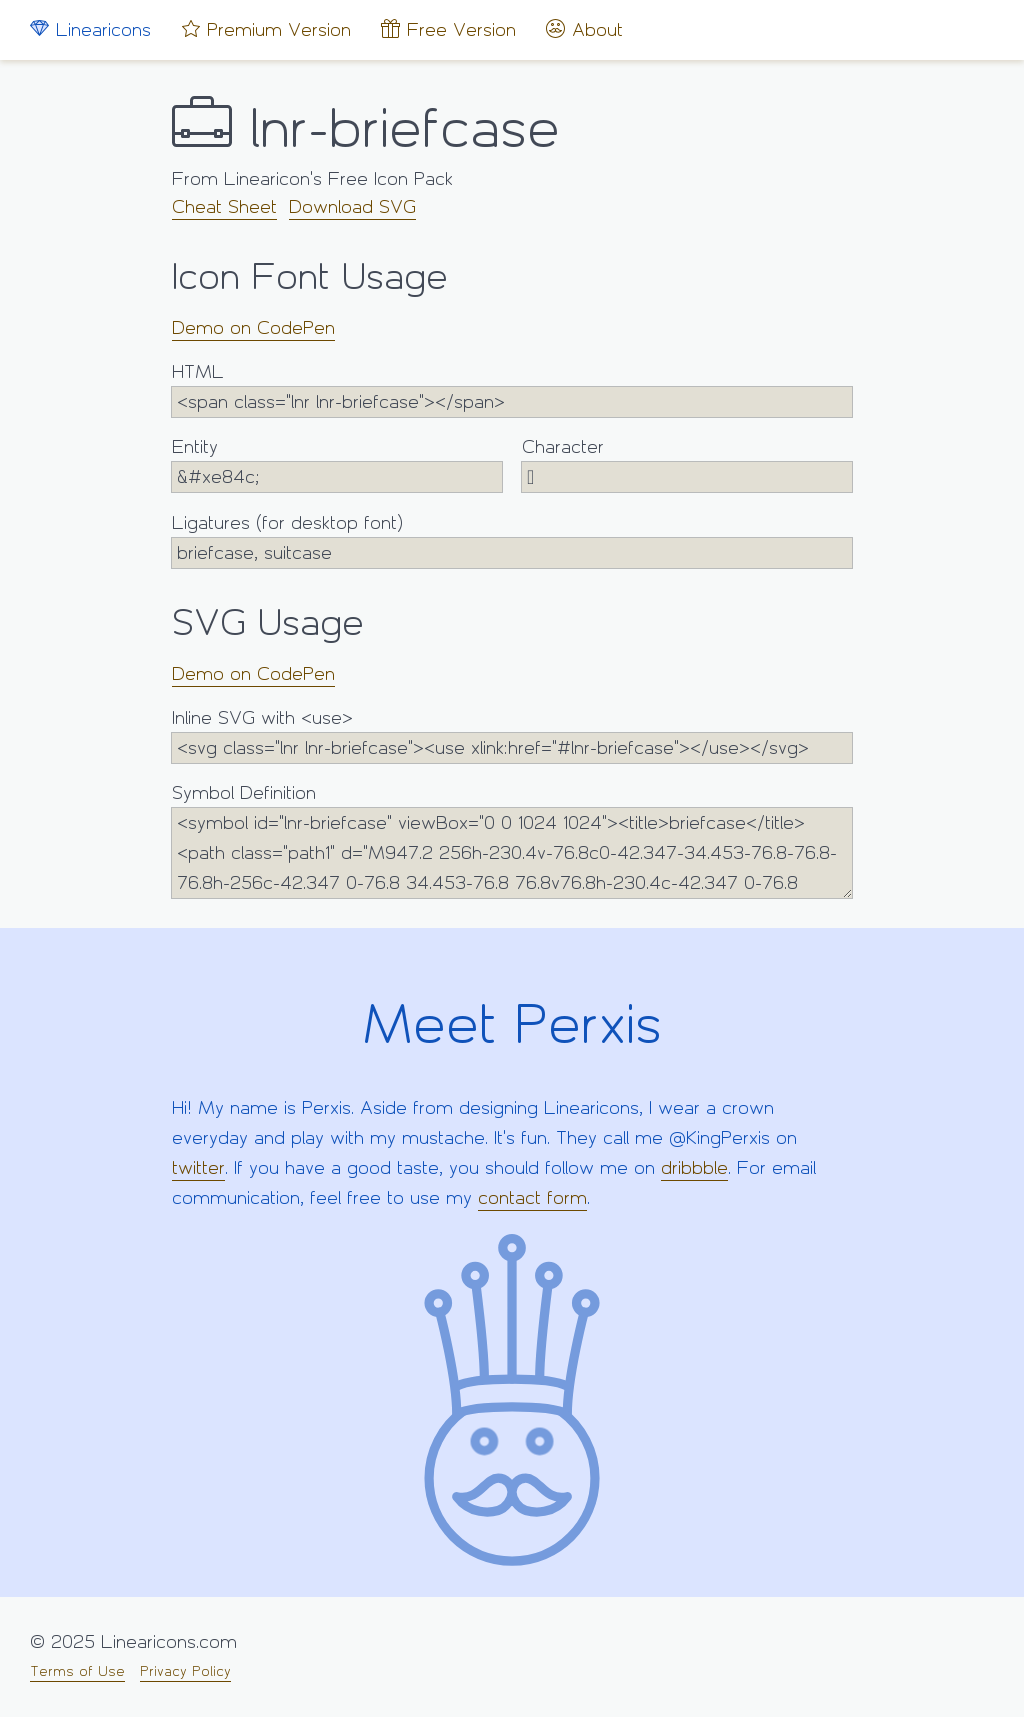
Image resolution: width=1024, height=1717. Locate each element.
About (584, 29)
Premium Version (266, 29)
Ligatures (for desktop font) (512, 540)
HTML (512, 389)
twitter (198, 1168)
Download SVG (352, 207)
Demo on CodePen (253, 328)
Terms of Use (77, 1671)
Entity (337, 464)
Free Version (448, 29)
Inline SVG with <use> (512, 735)
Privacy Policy (185, 1671)
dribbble (694, 1168)
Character (687, 464)
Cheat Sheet (224, 207)
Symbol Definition (512, 840)
